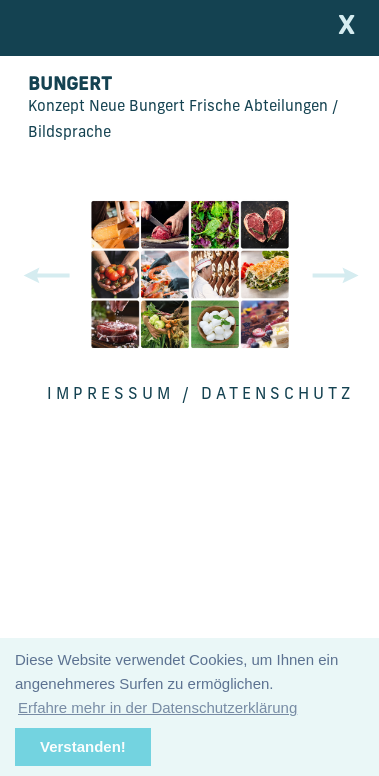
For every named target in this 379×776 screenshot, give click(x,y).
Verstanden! (83, 746)
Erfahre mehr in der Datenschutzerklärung (157, 707)
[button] (339, 276)
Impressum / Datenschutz (200, 395)
